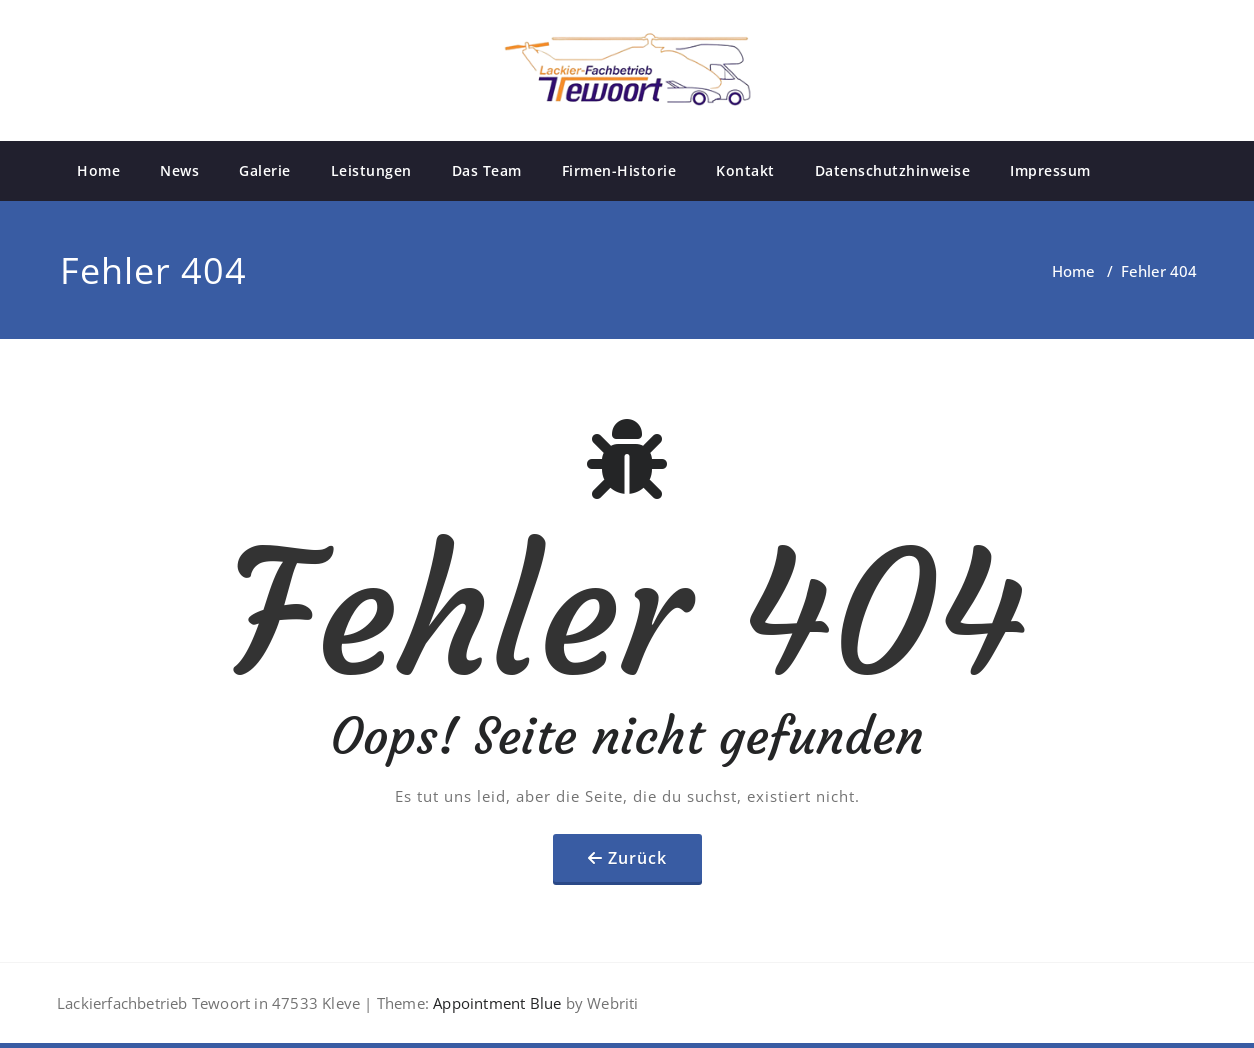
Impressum (1050, 170)
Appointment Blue (495, 1003)
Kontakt (745, 170)
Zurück (637, 858)
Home (98, 170)
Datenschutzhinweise (893, 170)
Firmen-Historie (619, 170)
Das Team (487, 170)
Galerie (265, 170)
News (179, 170)
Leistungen (371, 170)
